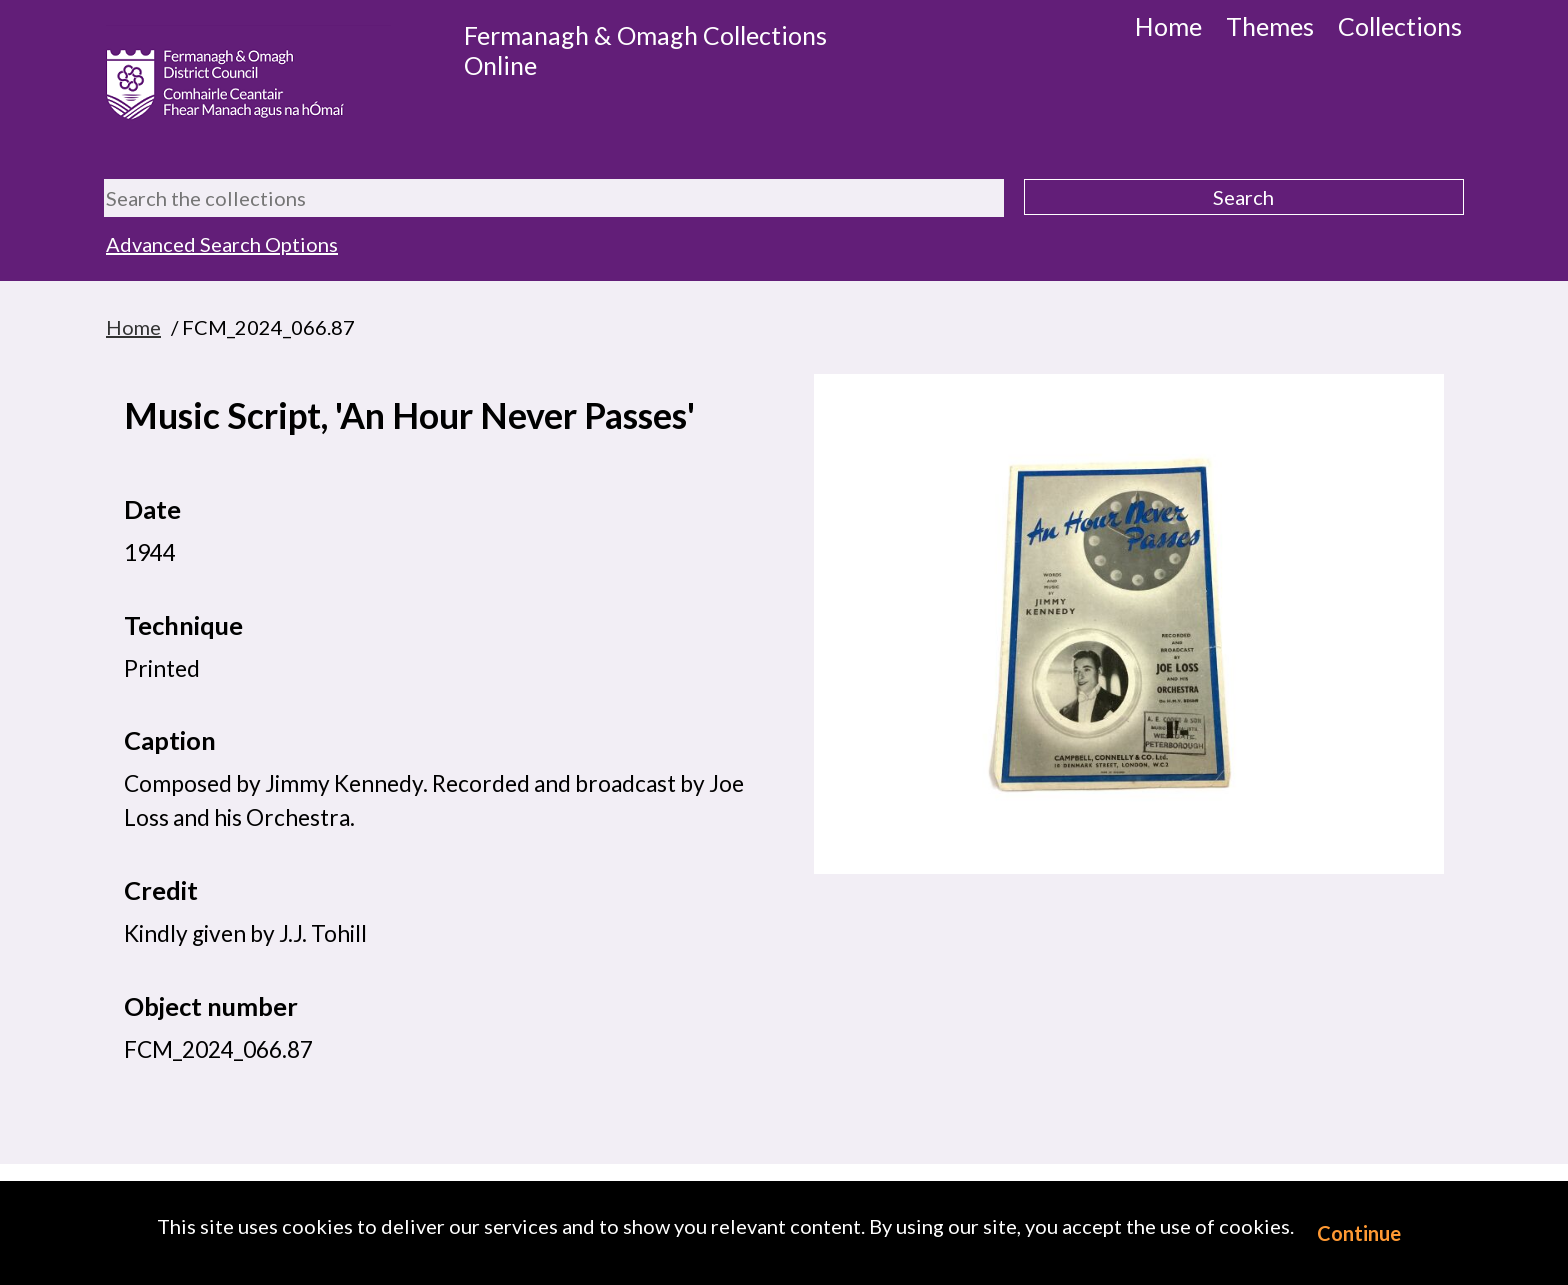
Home (1168, 26)
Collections (1400, 26)
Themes (1270, 26)
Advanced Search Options (222, 244)
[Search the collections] (554, 198)
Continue (1359, 1233)
